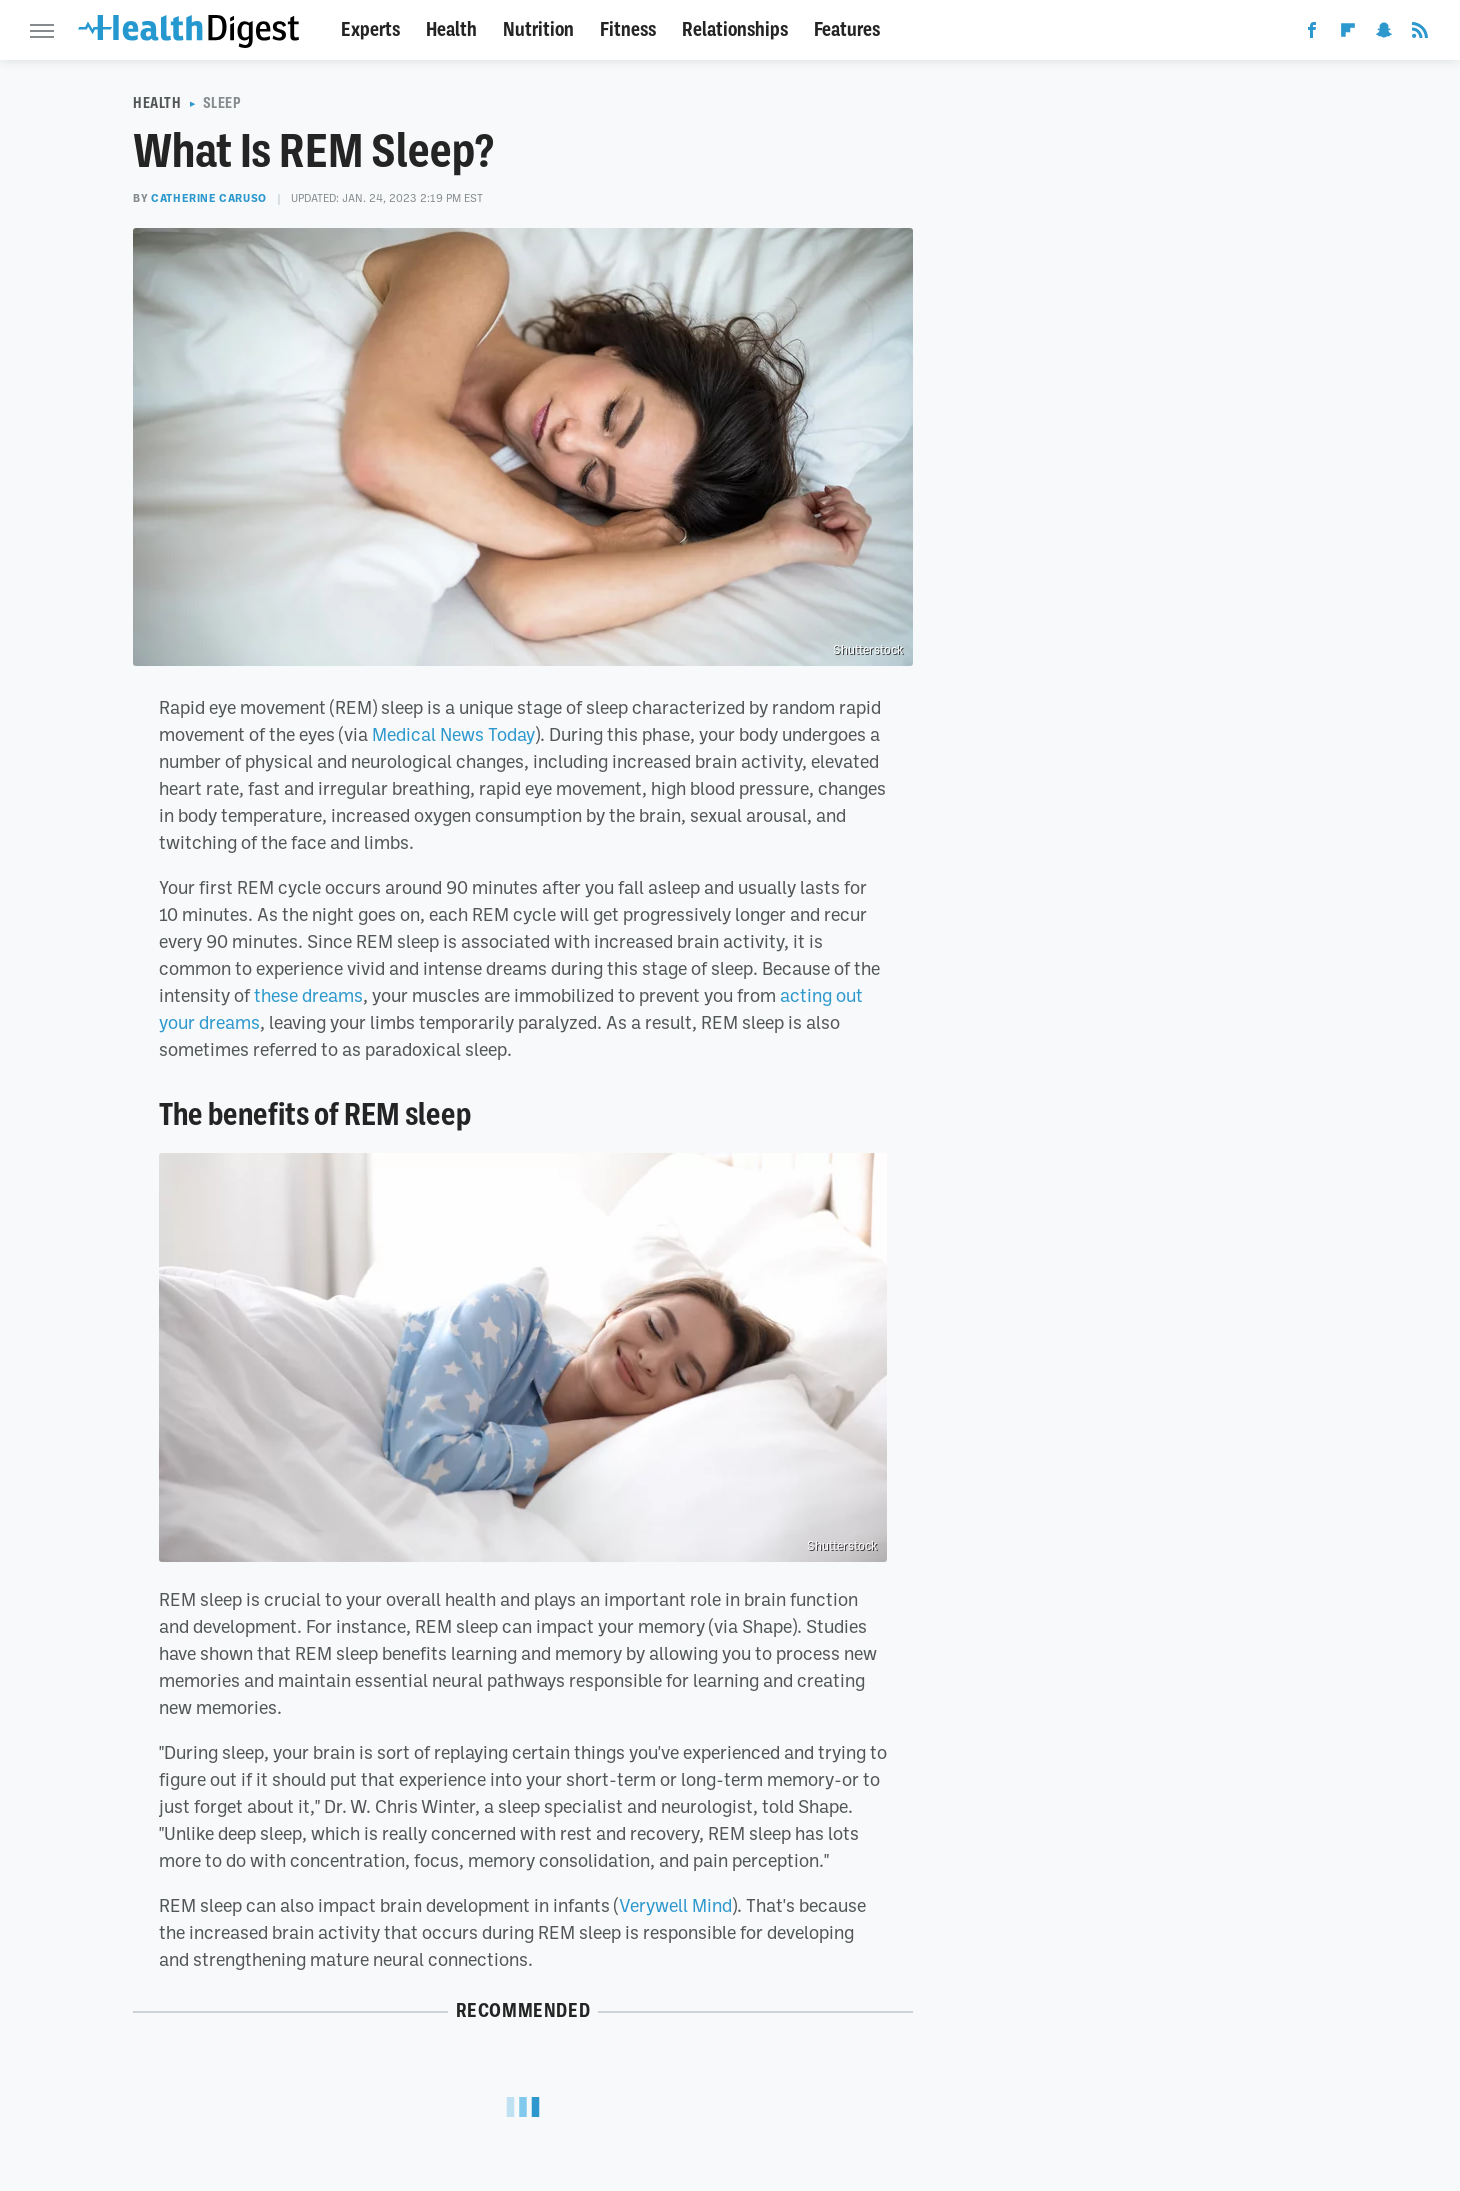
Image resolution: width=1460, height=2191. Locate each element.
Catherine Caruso (209, 198)
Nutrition (538, 29)
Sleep (222, 103)
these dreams (308, 995)
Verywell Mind (675, 1905)
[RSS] (1420, 34)
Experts (370, 29)
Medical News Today (453, 734)
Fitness (628, 29)
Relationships (735, 29)
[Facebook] (1312, 34)
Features (847, 29)
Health (451, 29)
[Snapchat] (1384, 34)
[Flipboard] (1348, 34)
